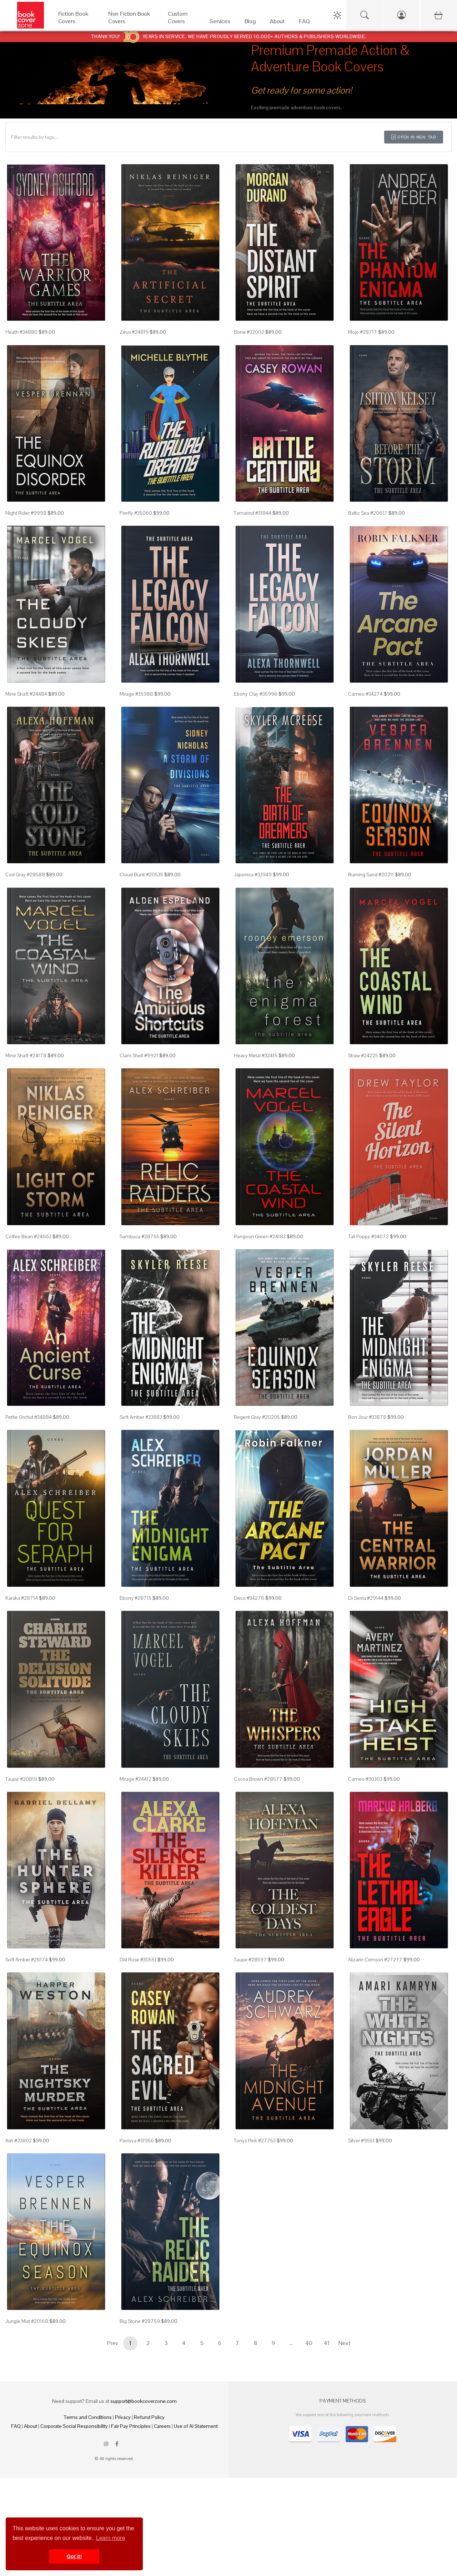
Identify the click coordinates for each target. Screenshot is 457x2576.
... (291, 2343)
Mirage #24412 (135, 1779)
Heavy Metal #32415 (255, 1055)
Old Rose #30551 (138, 1959)
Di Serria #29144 (365, 1598)
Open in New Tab (413, 137)
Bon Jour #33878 (367, 1417)
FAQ (16, 2426)
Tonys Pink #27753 (255, 2140)
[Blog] (250, 23)
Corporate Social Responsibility (74, 2426)
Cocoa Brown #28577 (258, 1779)
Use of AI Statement (196, 2426)
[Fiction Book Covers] (76, 23)
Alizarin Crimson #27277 (375, 1959)
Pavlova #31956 (137, 2140)
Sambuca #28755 (139, 1236)
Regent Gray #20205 (257, 1417)
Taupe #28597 (250, 1959)
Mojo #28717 (362, 332)
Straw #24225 (363, 1055)
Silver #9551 (361, 2140)
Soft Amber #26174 (26, 1959)
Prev (112, 2343)
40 (308, 2343)
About (30, 2426)
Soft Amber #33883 (141, 1417)
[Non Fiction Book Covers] (131, 23)
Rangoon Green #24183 (260, 1236)
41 (327, 2343)
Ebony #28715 (135, 1598)
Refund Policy (149, 2417)
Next (344, 2343)
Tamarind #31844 (252, 513)
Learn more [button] (110, 2538)
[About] (277, 23)
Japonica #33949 (253, 874)
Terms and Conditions (88, 2417)
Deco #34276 (249, 1598)
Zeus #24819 (134, 332)
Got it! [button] (74, 2556)
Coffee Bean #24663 (28, 1236)
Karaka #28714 (21, 1598)
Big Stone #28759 (140, 2321)
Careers (162, 2426)
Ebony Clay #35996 (255, 694)
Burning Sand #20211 (371, 874)
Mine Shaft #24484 (26, 694)
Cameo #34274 (365, 694)
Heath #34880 (21, 332)
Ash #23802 (18, 2140)
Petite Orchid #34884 (28, 1417)
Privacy (123, 2417)
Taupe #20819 (21, 1779)
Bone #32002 (249, 332)
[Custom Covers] (181, 23)
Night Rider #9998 (25, 513)
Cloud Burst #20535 (141, 874)
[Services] (219, 23)
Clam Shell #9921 (139, 1055)
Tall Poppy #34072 (368, 1236)
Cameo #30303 (365, 1779)
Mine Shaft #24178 (25, 1055)
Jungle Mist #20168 (26, 2321)
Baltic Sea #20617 (367, 513)
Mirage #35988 (136, 694)
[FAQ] (304, 23)
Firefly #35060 (136, 513)
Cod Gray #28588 (25, 874)
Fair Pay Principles (131, 2426)
